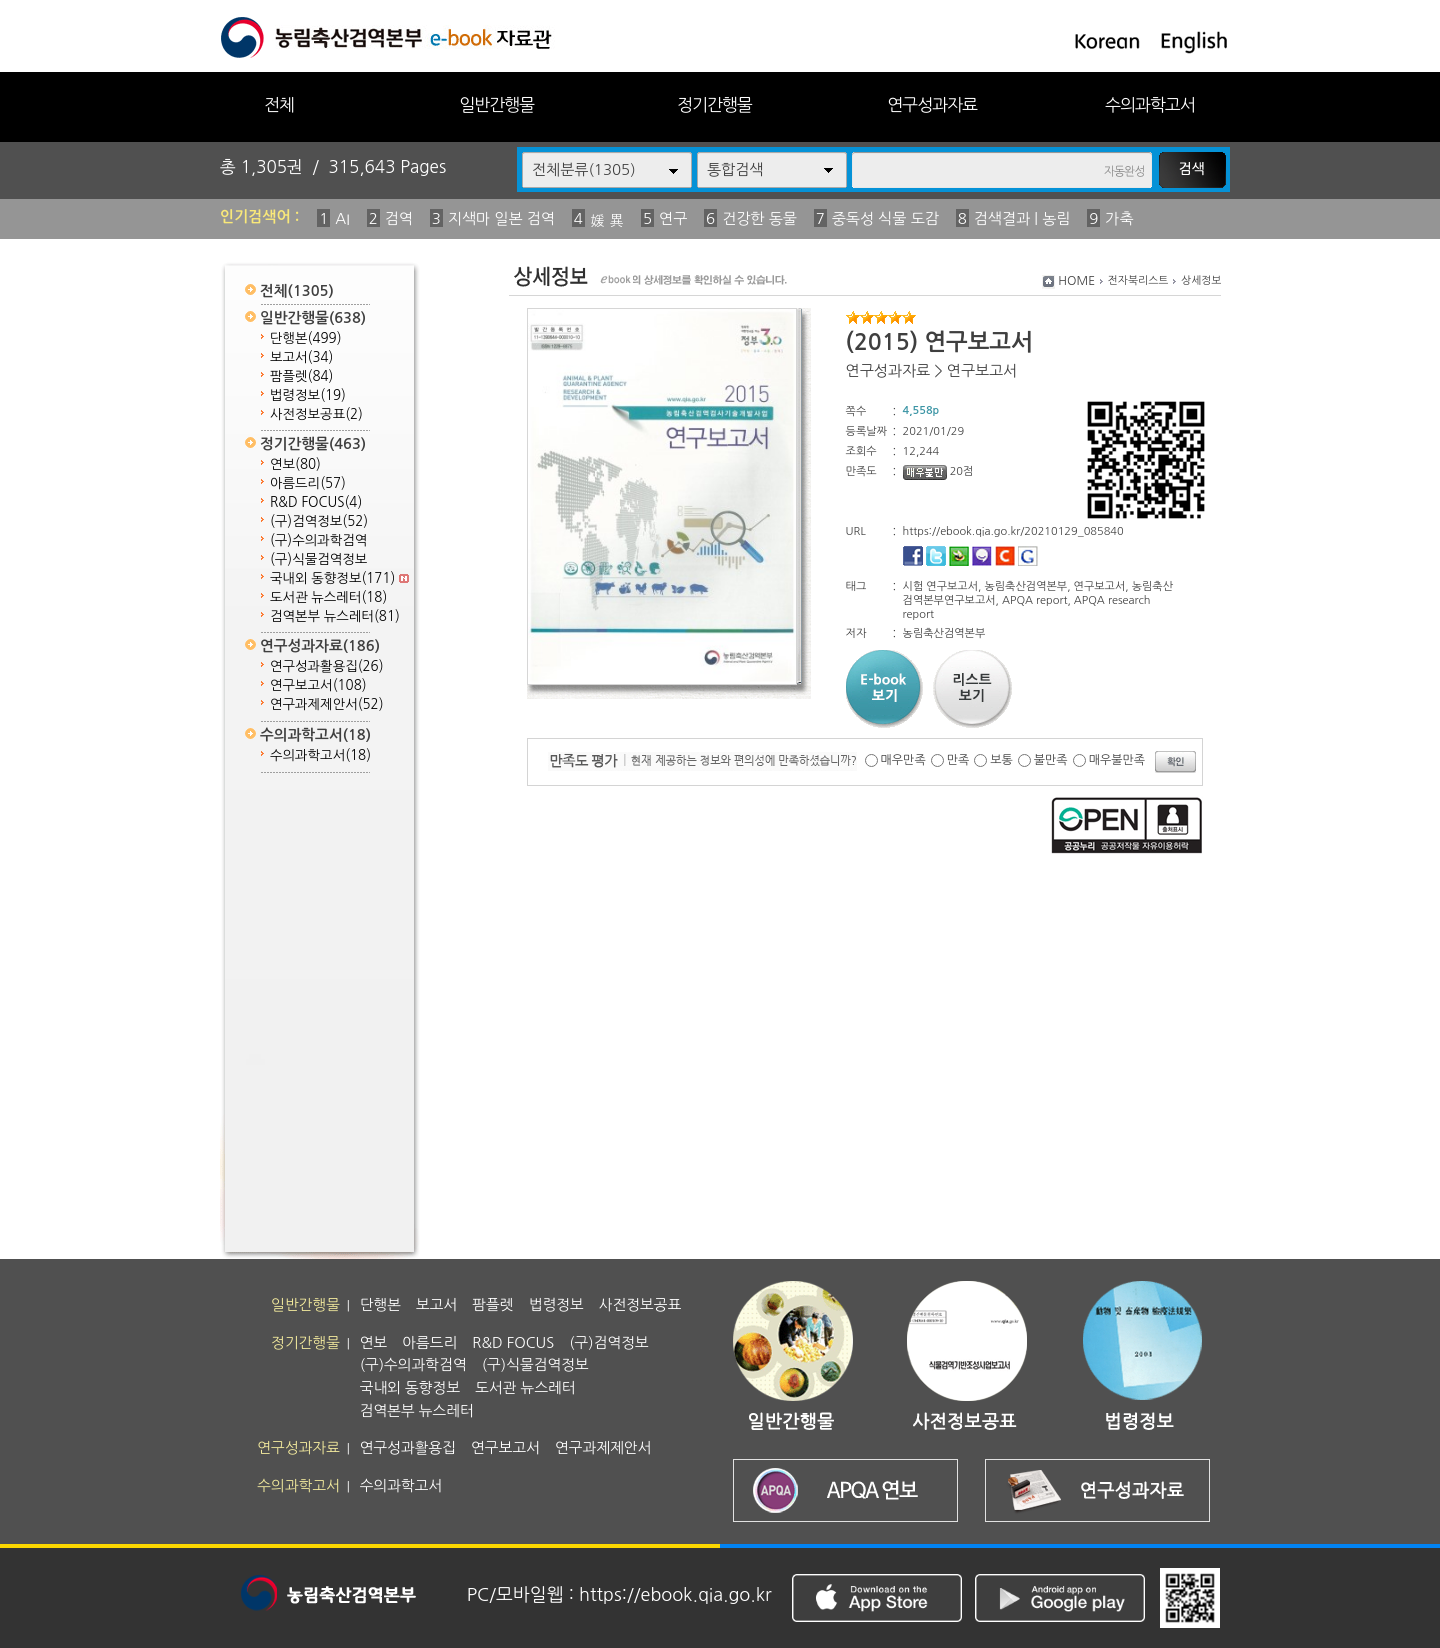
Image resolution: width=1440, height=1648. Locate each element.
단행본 (306, 338)
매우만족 (903, 760)
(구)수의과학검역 (318, 540)
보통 (1001, 760)
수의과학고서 (1150, 104)
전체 (279, 104)
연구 (673, 218)
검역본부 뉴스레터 (335, 616)
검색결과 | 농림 (1022, 218)
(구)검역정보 (319, 521)
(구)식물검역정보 (318, 559)
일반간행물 (496, 104)
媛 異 (607, 220)
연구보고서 (318, 685)
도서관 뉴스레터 (328, 597)
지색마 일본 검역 (501, 218)
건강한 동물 (759, 218)
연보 (295, 464)
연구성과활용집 (327, 666)
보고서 (301, 357)
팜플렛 (301, 376)
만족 (958, 760)
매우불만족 (1117, 760)
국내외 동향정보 (339, 578)
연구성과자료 (932, 104)
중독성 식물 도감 (885, 218)
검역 (399, 218)
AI (342, 218)
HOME (1076, 281)
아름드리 (308, 483)
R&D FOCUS (316, 502)
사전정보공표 (316, 414)
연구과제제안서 (327, 704)
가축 (1119, 218)
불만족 (1051, 760)
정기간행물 (714, 104)
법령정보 (308, 395)
